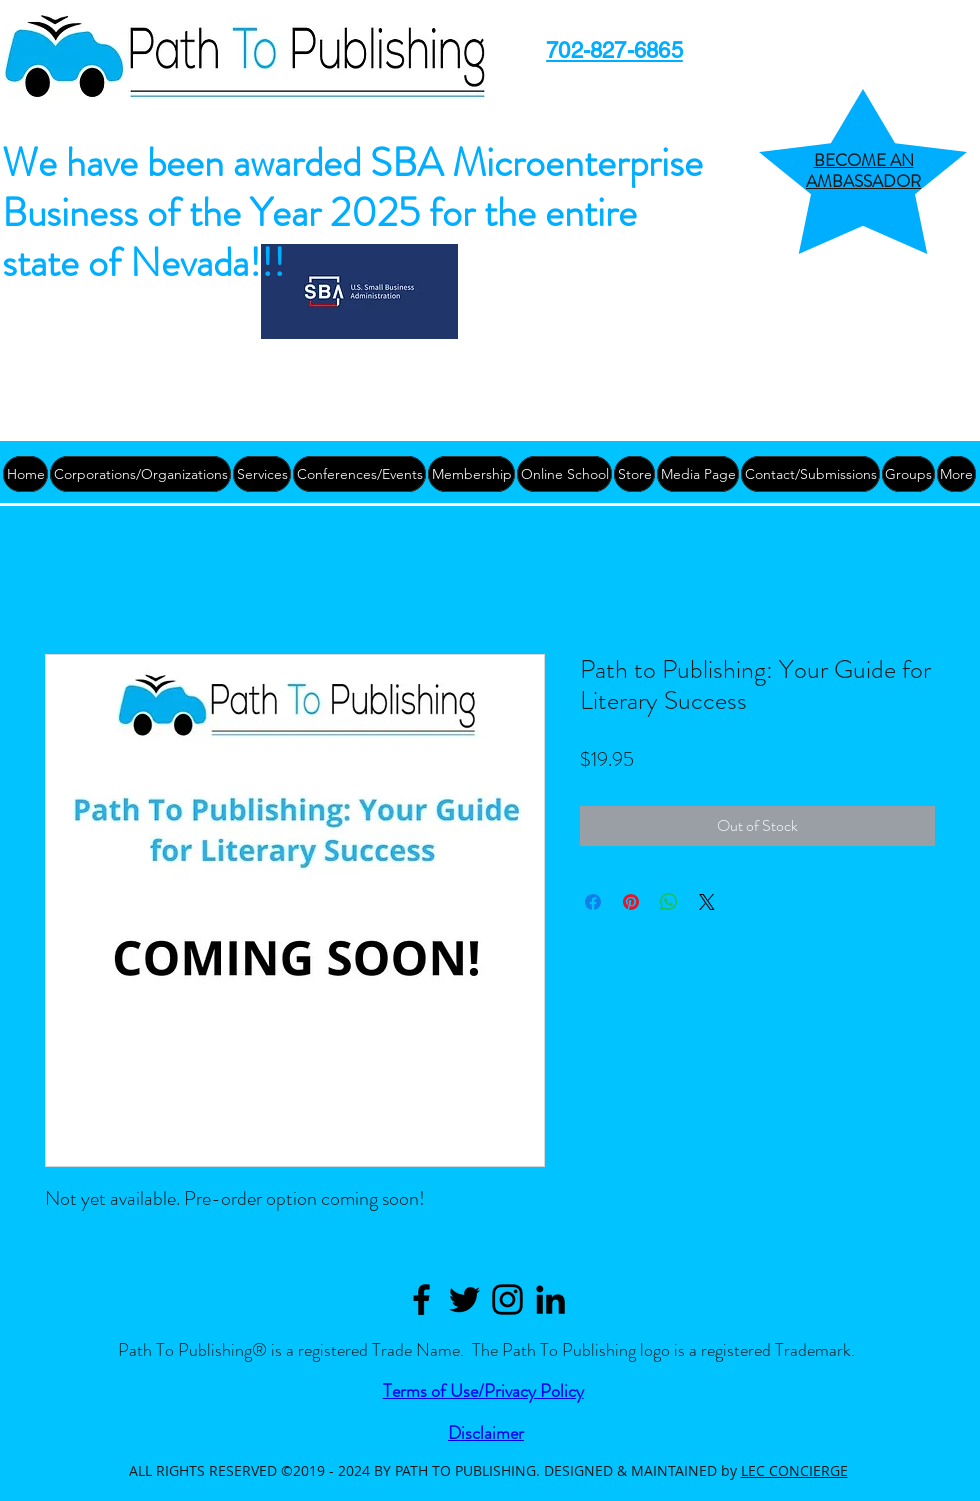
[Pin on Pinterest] (631, 902)
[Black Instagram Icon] (507, 1299)
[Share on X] (707, 902)
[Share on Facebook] (593, 902)
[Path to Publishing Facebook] (421, 1299)
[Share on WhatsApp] (669, 902)
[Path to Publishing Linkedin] (550, 1299)
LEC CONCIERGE (794, 1470)
